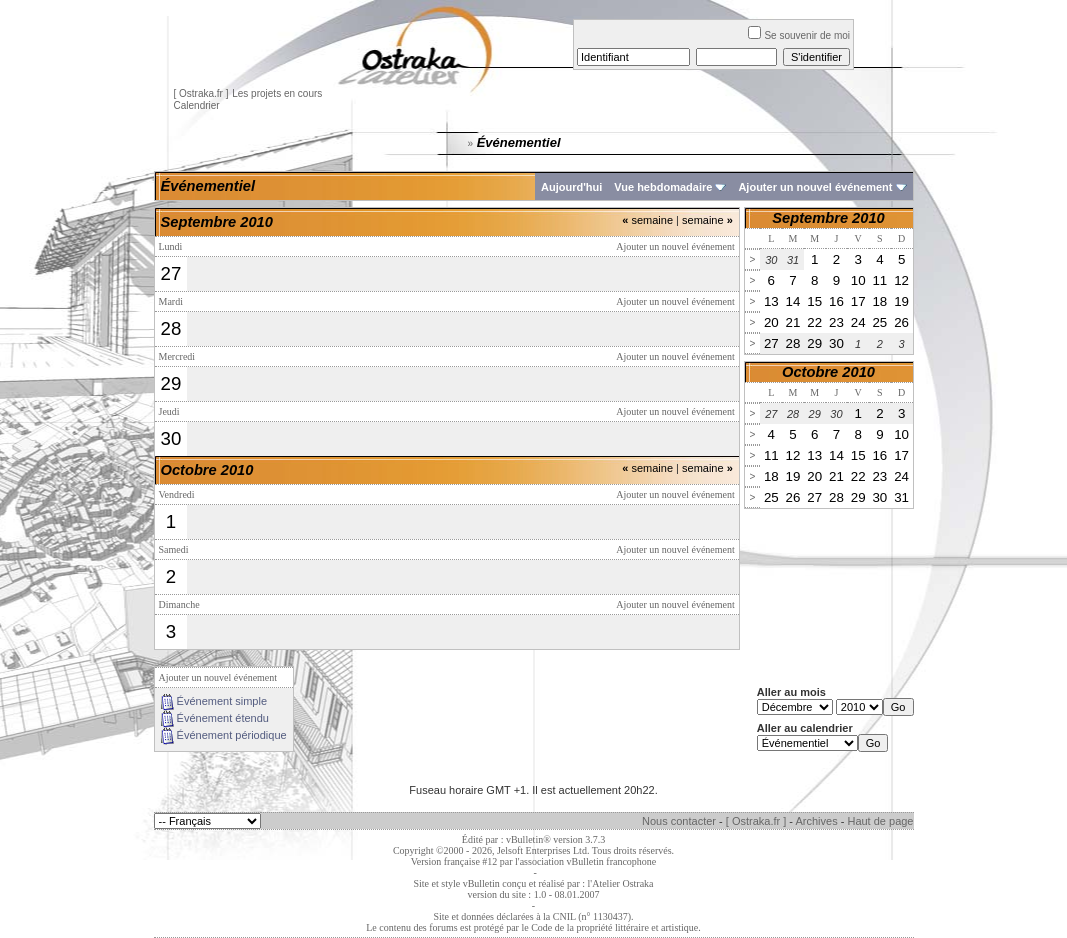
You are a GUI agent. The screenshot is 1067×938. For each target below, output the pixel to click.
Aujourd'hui (571, 187)
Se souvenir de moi (799, 35)
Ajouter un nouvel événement (815, 187)
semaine (647, 220)
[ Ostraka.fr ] (201, 93)
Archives (816, 821)
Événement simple (222, 701)
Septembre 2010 (828, 218)
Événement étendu (223, 718)
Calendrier (197, 105)
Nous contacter (679, 821)
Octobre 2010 (828, 372)
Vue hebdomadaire (663, 187)
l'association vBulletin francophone (585, 861)
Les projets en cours (277, 93)
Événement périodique (232, 735)
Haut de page (880, 821)
